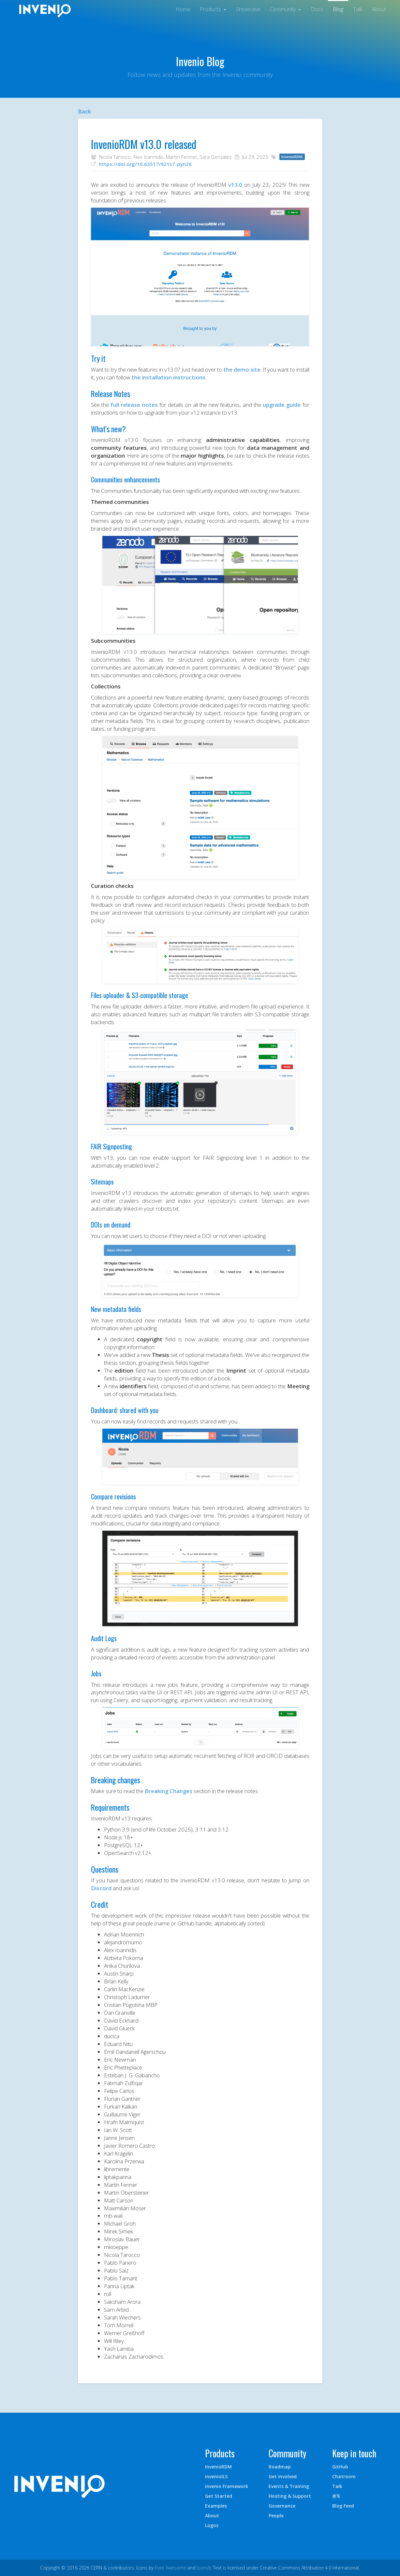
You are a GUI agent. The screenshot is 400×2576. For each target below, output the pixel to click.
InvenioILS (216, 2476)
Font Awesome (170, 2568)
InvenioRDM (218, 2467)
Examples (216, 2506)
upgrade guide (282, 404)
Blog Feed (343, 2506)
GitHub (340, 2467)
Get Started (218, 2496)
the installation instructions (168, 377)
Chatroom (344, 2476)
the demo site (241, 369)
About (379, 9)
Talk (357, 9)
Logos (211, 2525)
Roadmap (280, 2467)
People (276, 2515)
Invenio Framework (226, 2486)
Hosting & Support (290, 2496)
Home (183, 9)
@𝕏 (336, 2496)
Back (84, 111)
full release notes (134, 404)
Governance (282, 2506)
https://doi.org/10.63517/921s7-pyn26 (145, 164)
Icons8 (204, 2568)
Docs (317, 9)
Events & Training (289, 2486)
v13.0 (235, 184)
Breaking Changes (168, 1791)
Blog (338, 9)
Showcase (248, 9)
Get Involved (283, 2476)
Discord (101, 1888)
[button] (213, 8)
